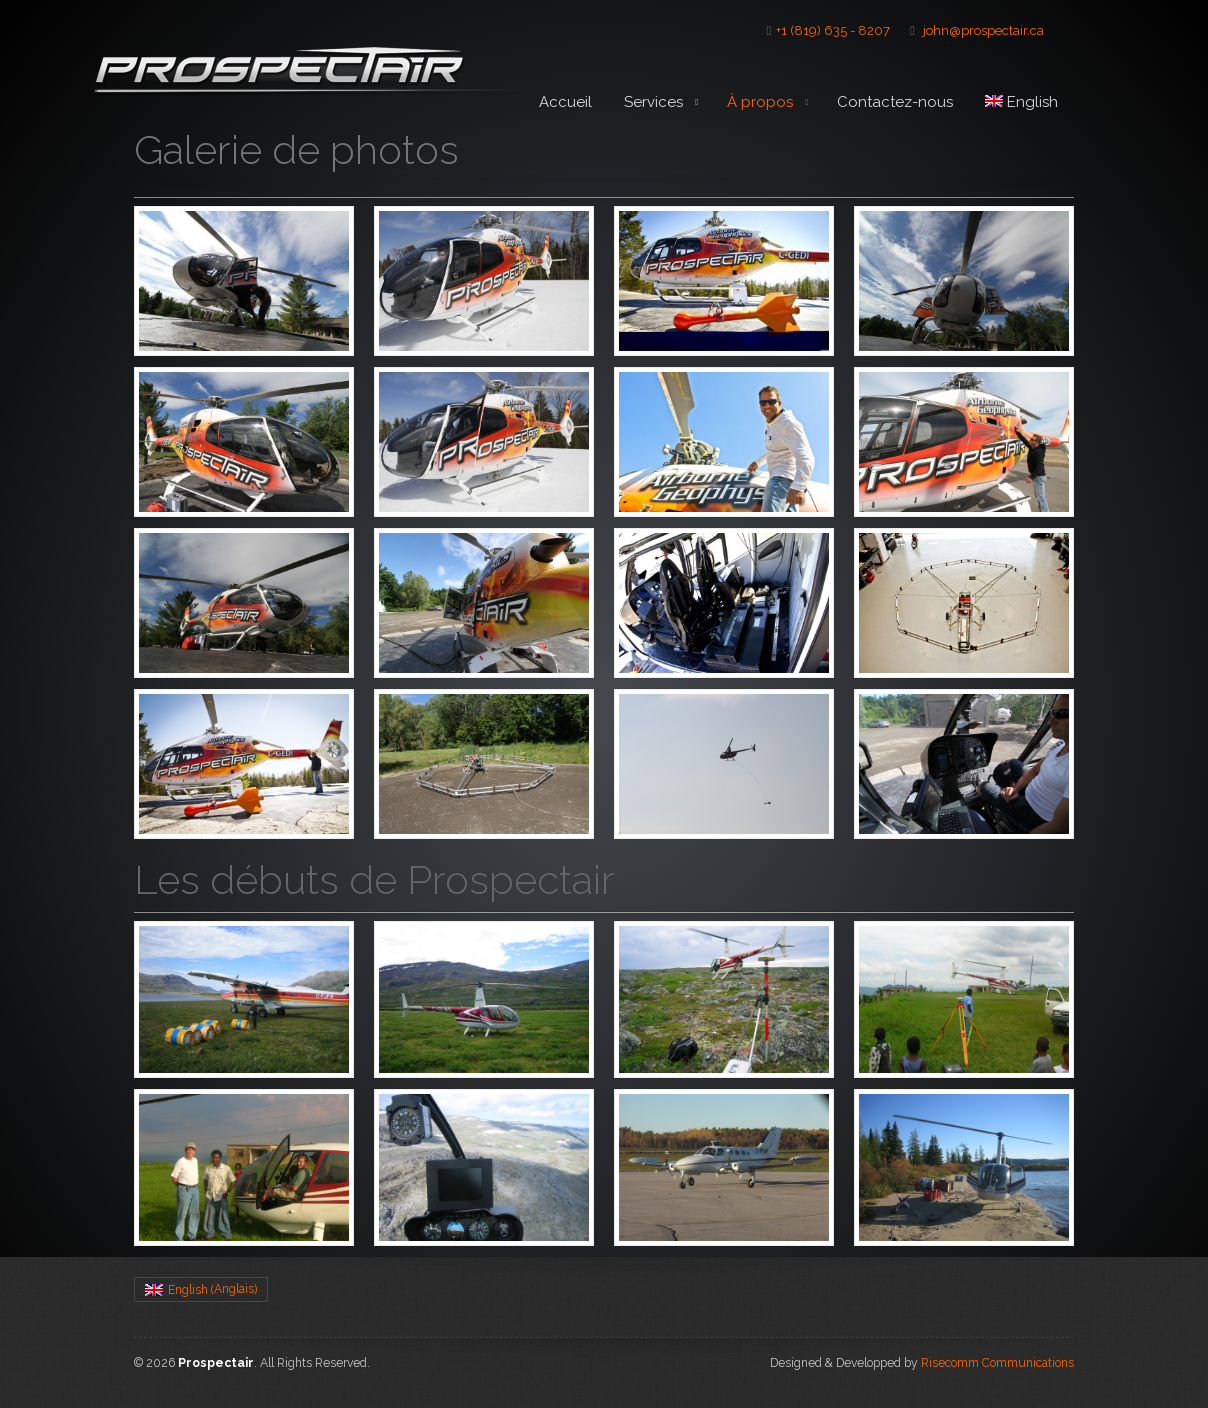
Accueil (565, 102)
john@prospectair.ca (983, 30)
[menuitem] (1022, 102)
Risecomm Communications (997, 1363)
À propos (766, 106)
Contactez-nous (895, 102)
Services (663, 102)
